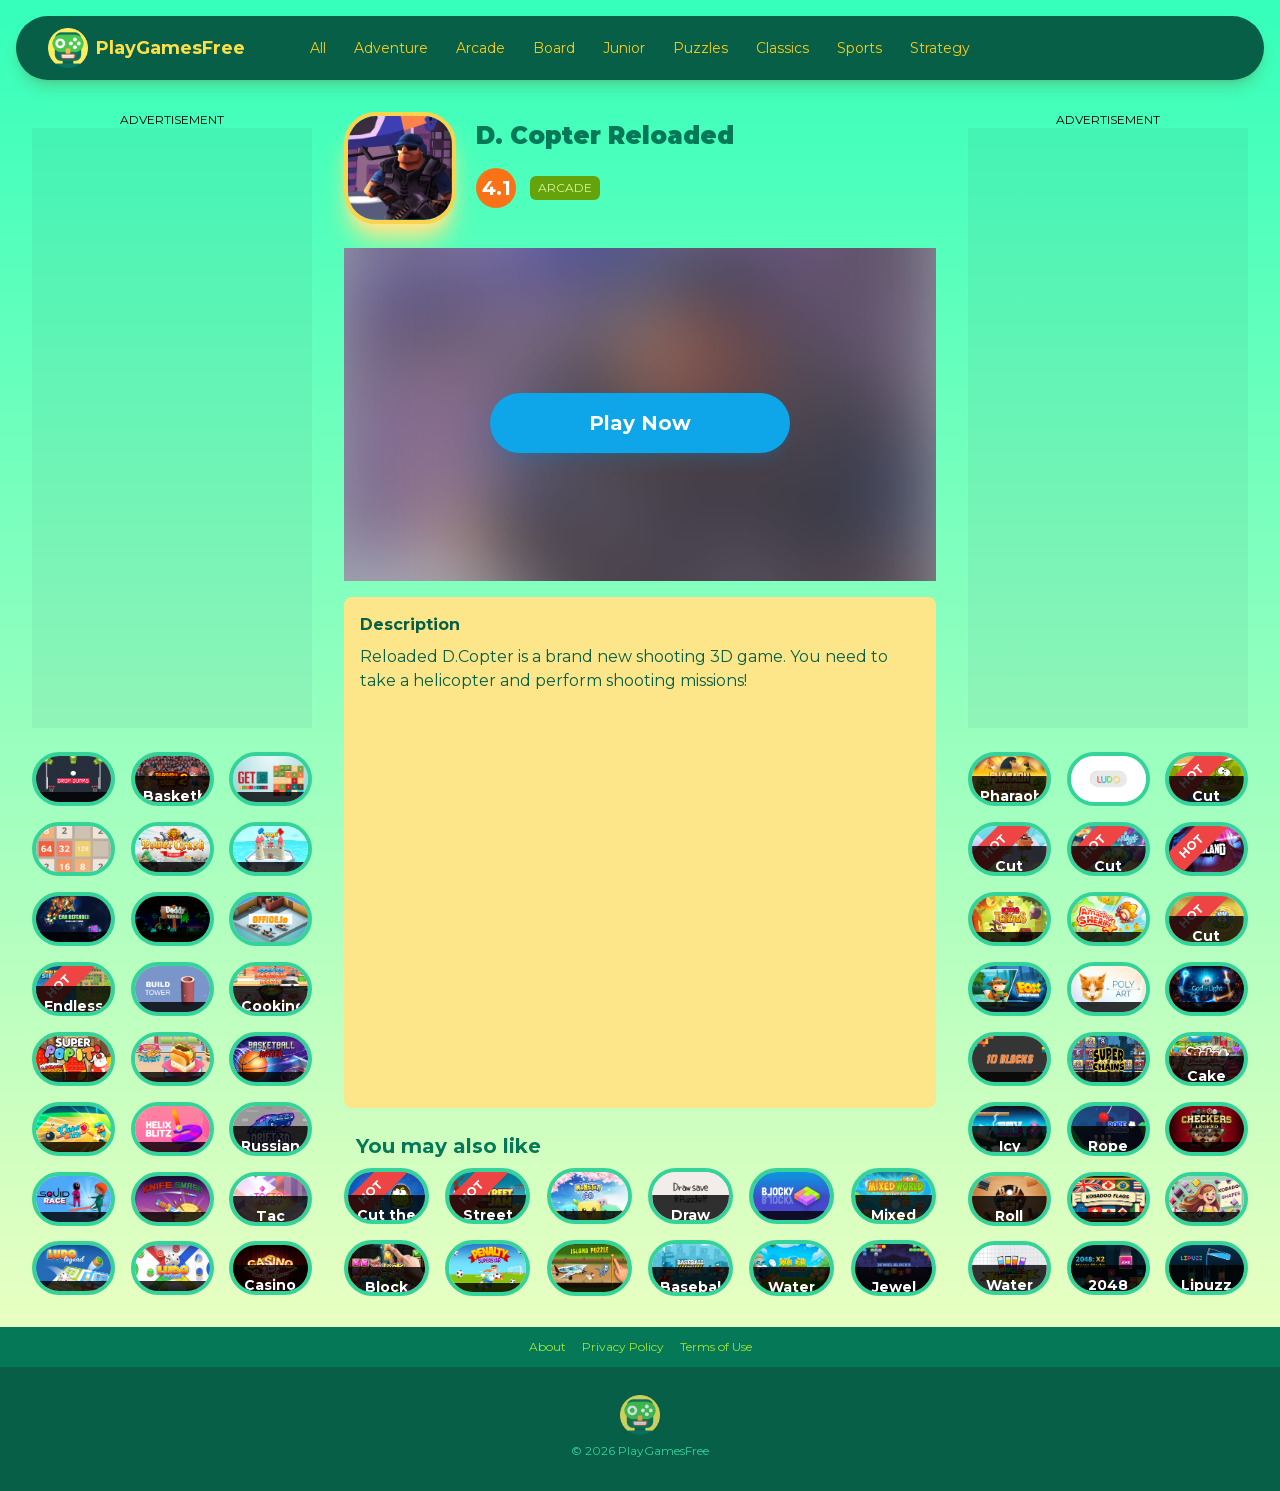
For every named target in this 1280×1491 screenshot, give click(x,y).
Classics (782, 48)
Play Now (640, 423)
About (547, 1346)
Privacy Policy (623, 1346)
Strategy (940, 48)
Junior (624, 48)
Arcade (480, 48)
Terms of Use (716, 1346)
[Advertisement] (172, 428)
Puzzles (700, 48)
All (318, 48)
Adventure (391, 48)
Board (554, 48)
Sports (859, 48)
